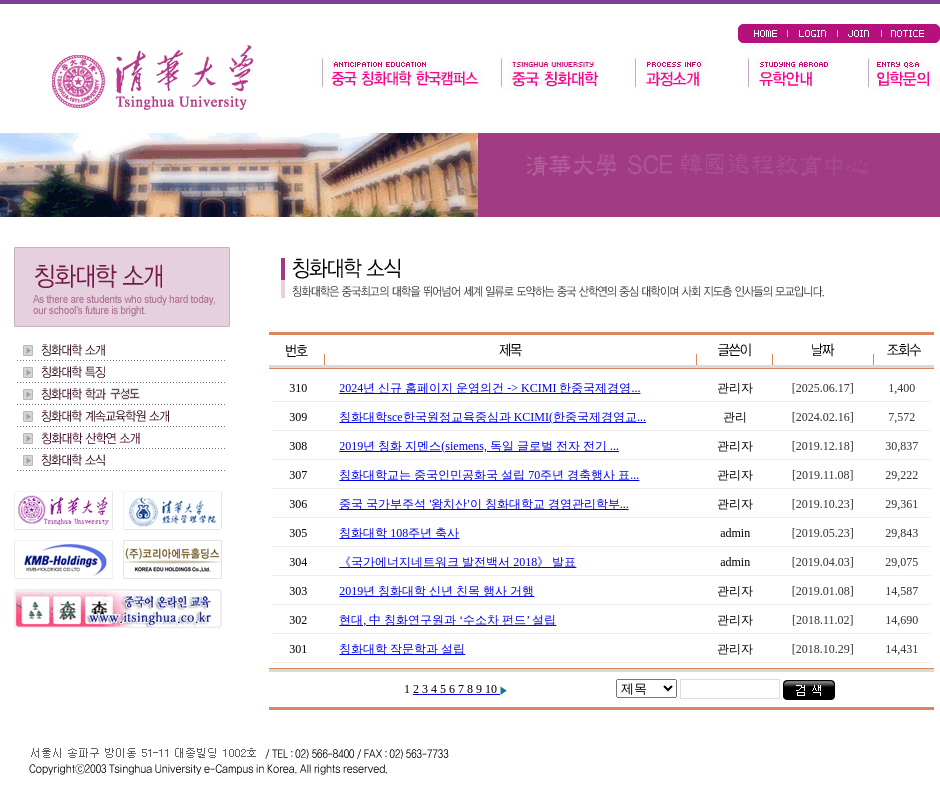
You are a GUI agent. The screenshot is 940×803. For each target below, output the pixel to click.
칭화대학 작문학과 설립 (402, 649)
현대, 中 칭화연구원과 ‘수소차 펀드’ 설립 (447, 620)
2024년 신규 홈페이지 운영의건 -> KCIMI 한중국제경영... (489, 388)
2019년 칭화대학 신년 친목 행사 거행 (436, 591)
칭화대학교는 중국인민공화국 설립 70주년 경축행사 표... (489, 475)
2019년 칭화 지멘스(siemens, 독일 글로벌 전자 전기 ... (479, 446)
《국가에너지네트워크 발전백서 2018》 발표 (457, 562)
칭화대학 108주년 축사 (399, 533)
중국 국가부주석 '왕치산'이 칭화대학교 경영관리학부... (483, 504)
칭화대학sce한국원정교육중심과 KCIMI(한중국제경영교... (492, 417)
